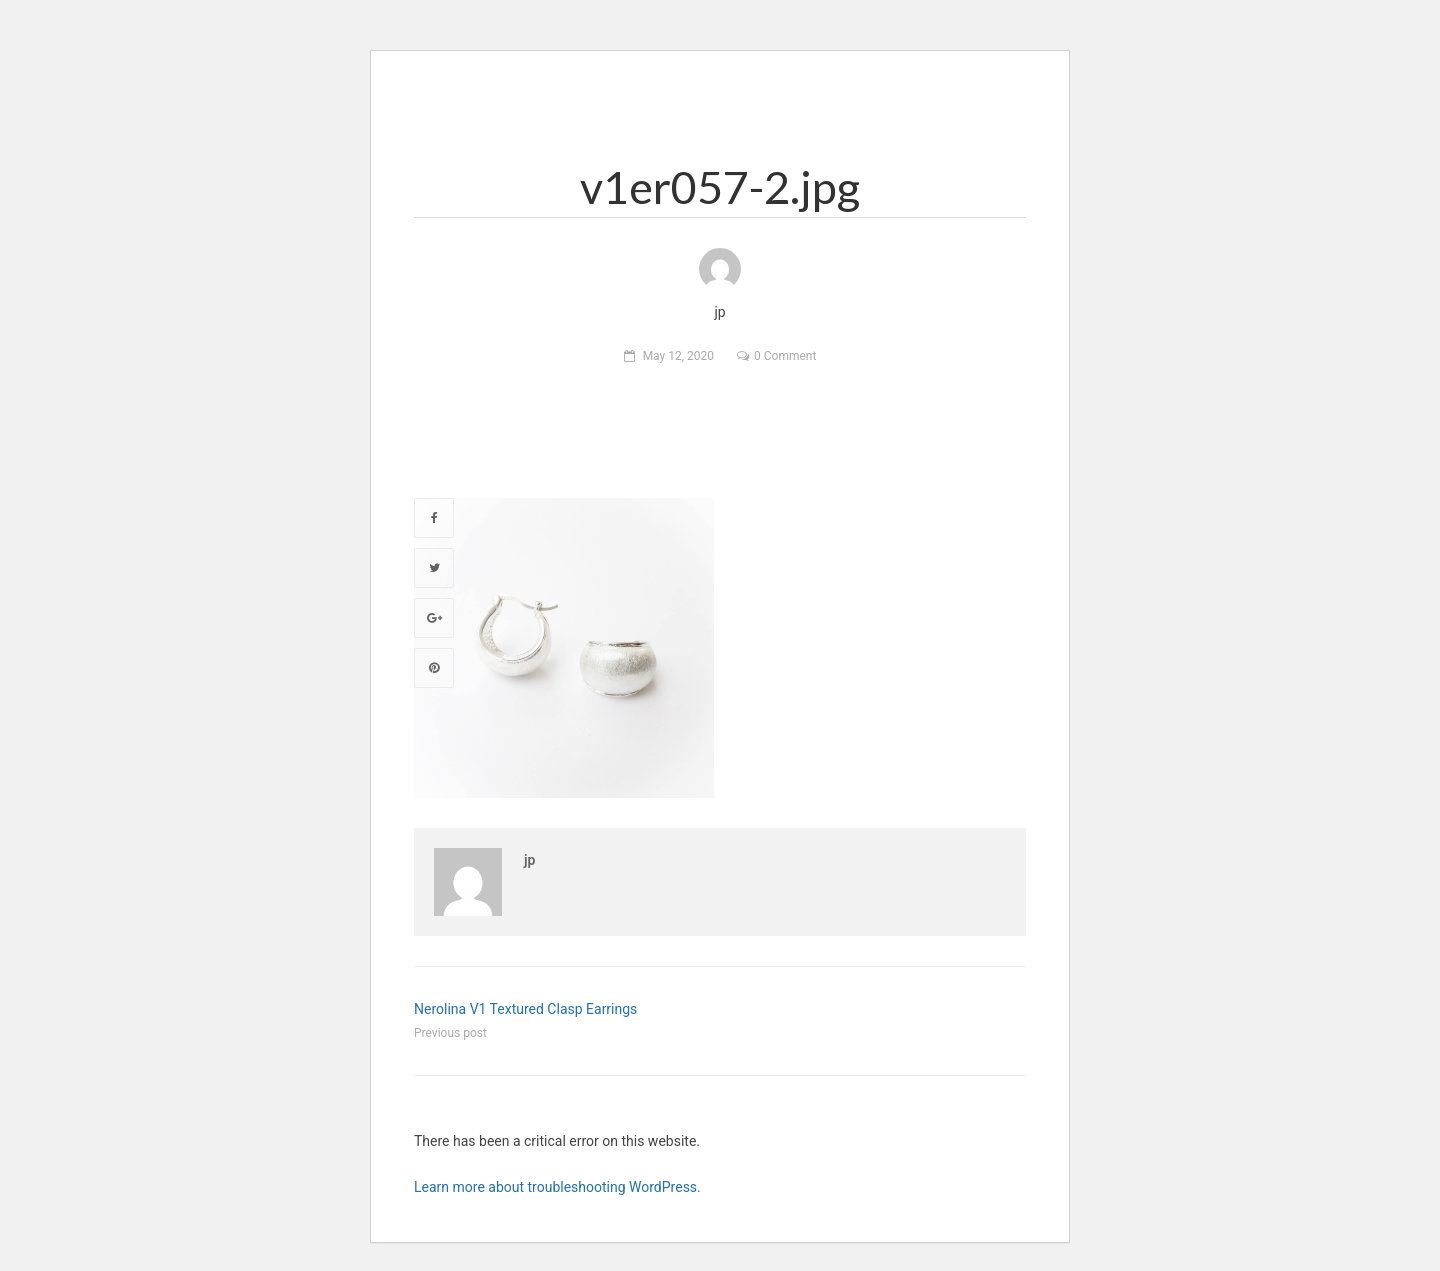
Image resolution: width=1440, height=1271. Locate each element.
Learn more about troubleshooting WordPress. (557, 1187)
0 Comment (785, 356)
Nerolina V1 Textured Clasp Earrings (525, 1009)
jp (529, 860)
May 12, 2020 (678, 356)
